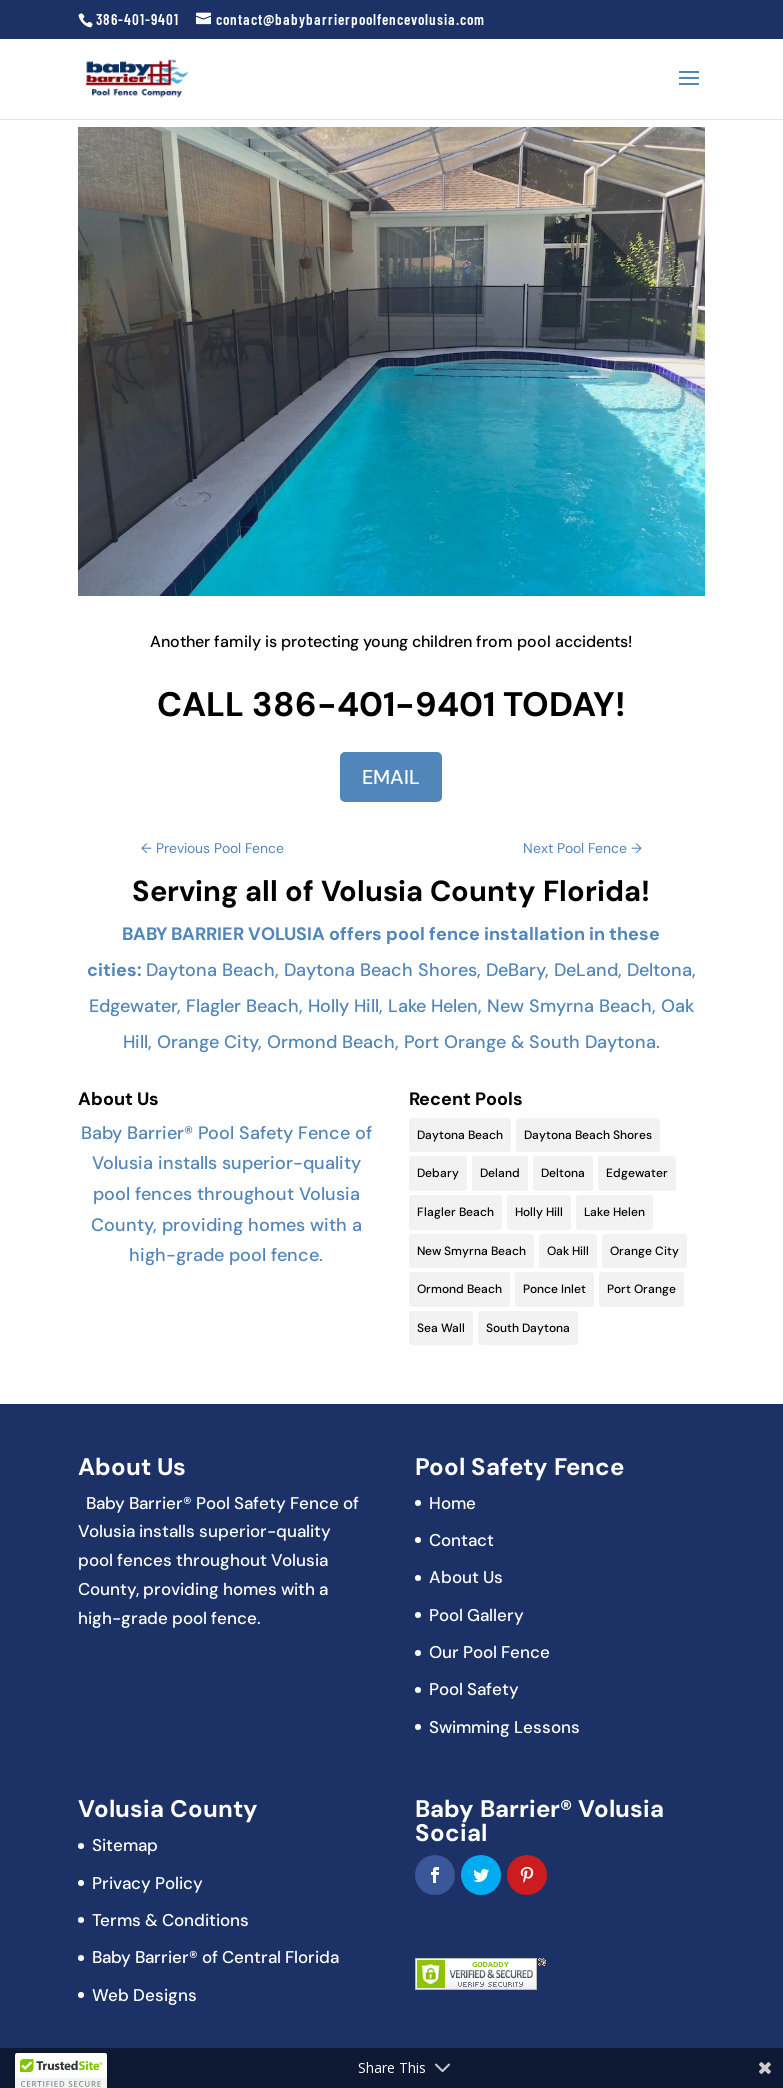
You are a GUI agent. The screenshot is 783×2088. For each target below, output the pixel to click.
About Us (466, 1577)
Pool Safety (474, 1689)
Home (452, 1503)
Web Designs (144, 1995)
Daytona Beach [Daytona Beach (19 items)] (460, 1135)
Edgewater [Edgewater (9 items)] (637, 1173)
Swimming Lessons (504, 1727)
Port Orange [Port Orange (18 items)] (641, 1289)
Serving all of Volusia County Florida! (391, 891)
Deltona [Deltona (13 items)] (563, 1173)
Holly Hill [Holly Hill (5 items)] (539, 1212)
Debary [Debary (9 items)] (438, 1173)
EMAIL (391, 777)
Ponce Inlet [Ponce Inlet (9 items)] (554, 1289)
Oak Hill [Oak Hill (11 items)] (568, 1251)
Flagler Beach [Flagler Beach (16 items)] (455, 1212)
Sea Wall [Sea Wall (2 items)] (441, 1328)
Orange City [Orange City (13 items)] (644, 1251)
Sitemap (125, 1845)
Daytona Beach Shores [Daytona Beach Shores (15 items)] (588, 1135)
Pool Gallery (476, 1615)
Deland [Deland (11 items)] (500, 1173)
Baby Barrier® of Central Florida (215, 1957)
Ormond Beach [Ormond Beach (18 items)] (459, 1289)
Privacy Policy (147, 1883)
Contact (461, 1540)
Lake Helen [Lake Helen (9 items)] (614, 1212)
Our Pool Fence (489, 1652)
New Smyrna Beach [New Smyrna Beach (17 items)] (471, 1251)
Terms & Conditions (170, 1920)
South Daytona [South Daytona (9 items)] (528, 1328)
